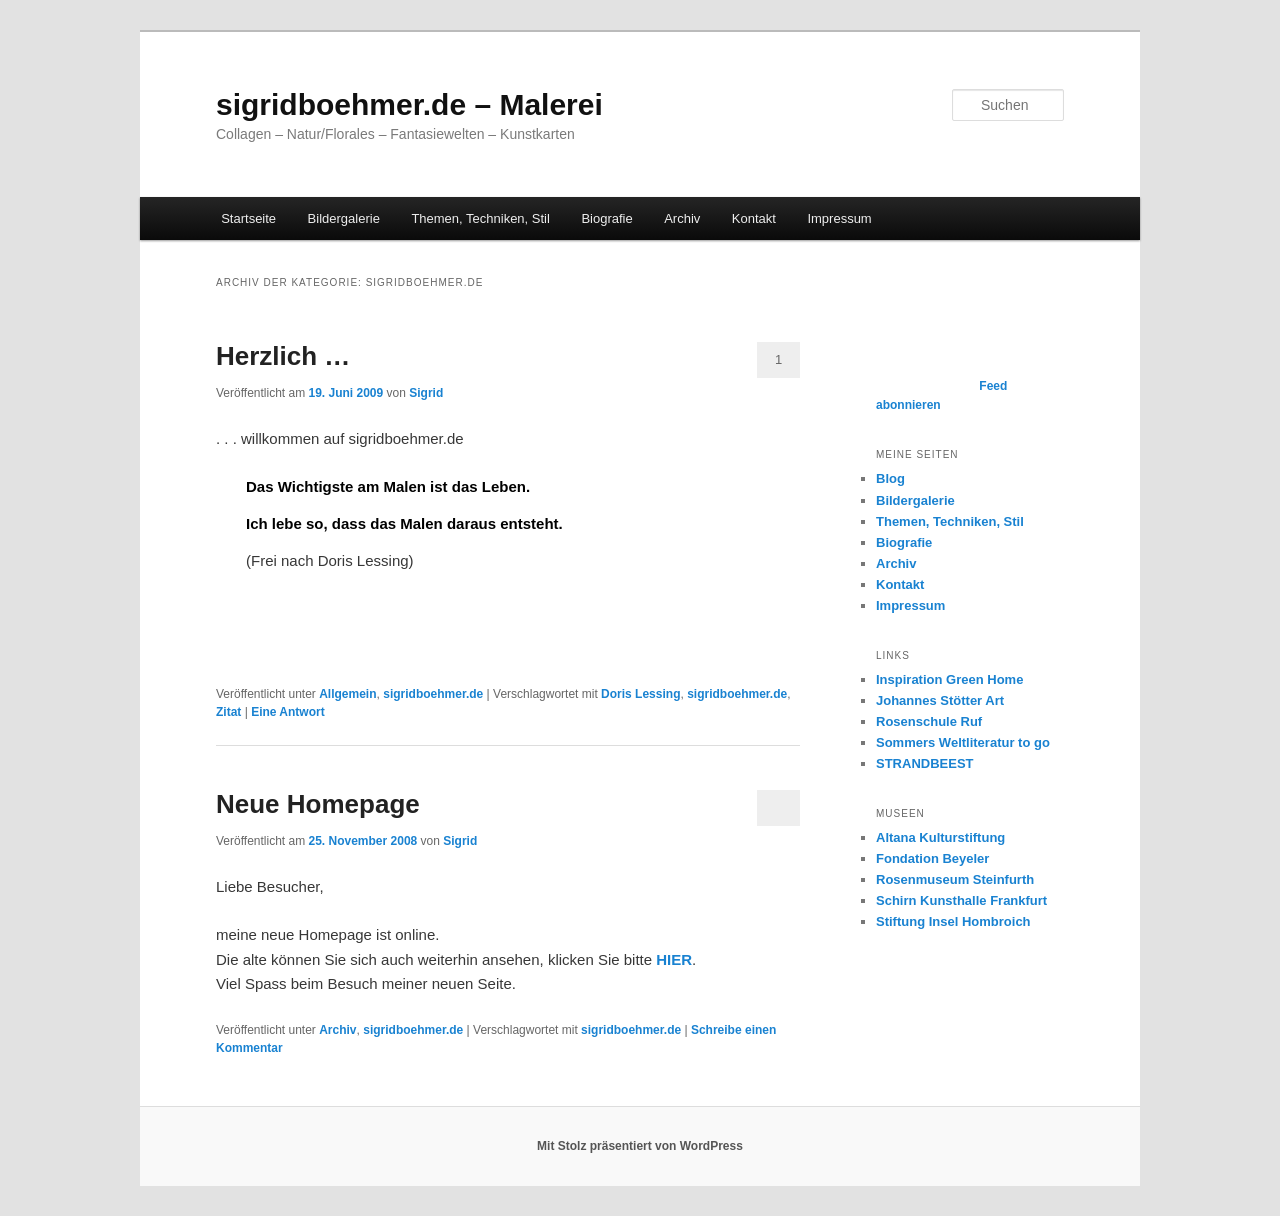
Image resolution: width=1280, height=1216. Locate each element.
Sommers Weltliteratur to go (963, 742)
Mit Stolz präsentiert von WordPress (640, 1146)
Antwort (288, 712)
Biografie (606, 218)
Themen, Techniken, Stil (480, 218)
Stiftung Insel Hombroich (953, 921)
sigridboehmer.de (433, 694)
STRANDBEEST (925, 763)
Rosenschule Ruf (929, 721)
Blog (890, 478)
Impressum (839, 218)
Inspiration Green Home (949, 679)
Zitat (228, 712)
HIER (674, 959)
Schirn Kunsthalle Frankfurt (961, 900)
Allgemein (347, 694)
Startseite (248, 218)
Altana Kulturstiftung (940, 837)
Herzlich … (283, 356)
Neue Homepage (318, 804)
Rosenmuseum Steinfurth (955, 879)
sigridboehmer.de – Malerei (409, 104)
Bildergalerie (344, 218)
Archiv (682, 218)
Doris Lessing (640, 694)
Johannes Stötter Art (940, 700)
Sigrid (426, 393)
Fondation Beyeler (932, 858)
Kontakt (754, 218)
